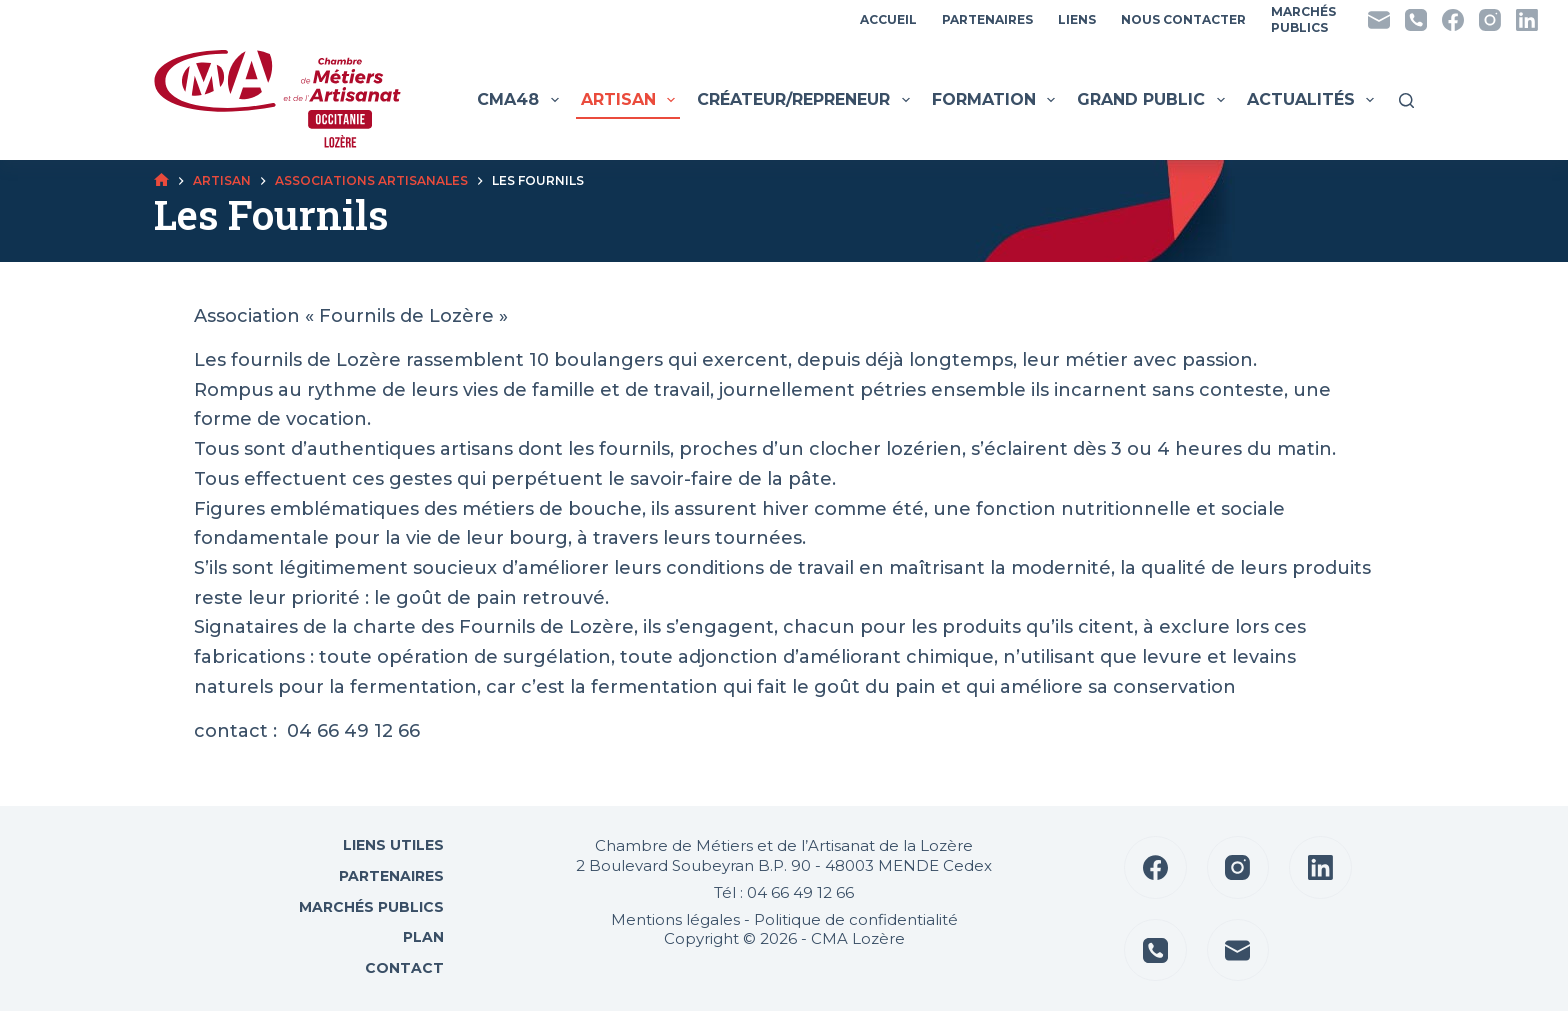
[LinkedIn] (1527, 20)
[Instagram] (1490, 20)
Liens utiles (391, 845)
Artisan (630, 100)
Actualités (1313, 100)
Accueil (888, 19)
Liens (1077, 19)
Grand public (1153, 100)
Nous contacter (1183, 19)
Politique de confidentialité (856, 919)
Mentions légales (675, 919)
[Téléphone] (1416, 20)
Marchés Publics (371, 907)
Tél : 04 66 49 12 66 (784, 892)
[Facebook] (1453, 20)
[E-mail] (1379, 20)
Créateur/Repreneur (805, 100)
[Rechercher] (1406, 100)
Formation (996, 100)
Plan (421, 937)
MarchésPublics (1303, 19)
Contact (402, 968)
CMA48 (520, 100)
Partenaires (987, 19)
